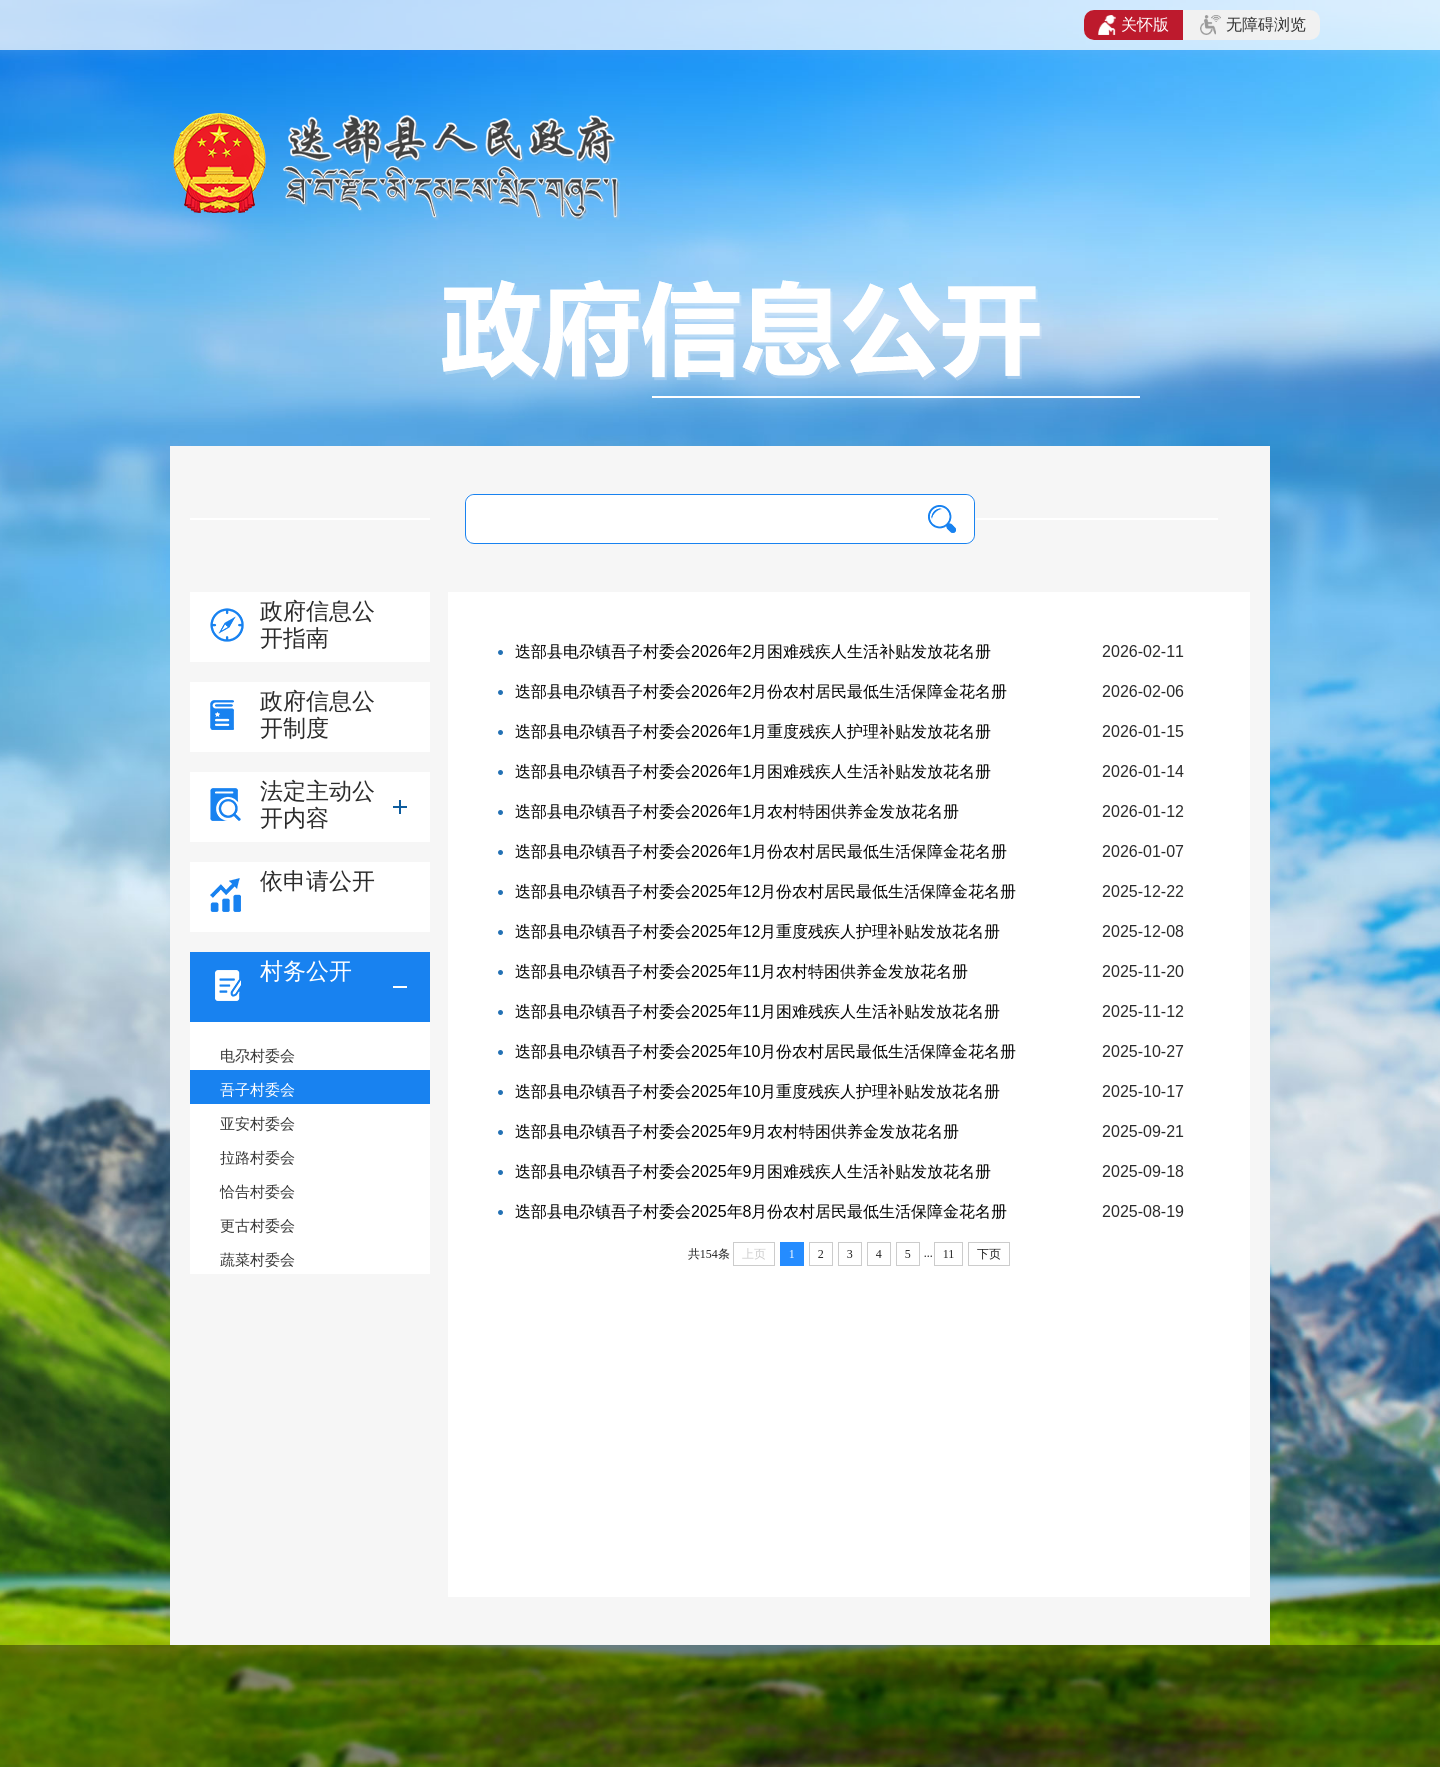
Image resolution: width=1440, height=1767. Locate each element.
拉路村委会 (257, 1157)
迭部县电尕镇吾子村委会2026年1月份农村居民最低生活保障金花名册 (761, 851)
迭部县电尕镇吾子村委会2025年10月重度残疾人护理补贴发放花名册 (757, 1091)
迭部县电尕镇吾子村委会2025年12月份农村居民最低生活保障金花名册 (765, 891)
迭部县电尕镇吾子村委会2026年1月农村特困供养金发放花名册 (737, 811)
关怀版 (1133, 25)
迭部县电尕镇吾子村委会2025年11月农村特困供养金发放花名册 (741, 971)
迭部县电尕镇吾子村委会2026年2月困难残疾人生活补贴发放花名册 (753, 651)
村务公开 (306, 971)
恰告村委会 (257, 1191)
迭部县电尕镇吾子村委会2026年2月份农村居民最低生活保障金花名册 (761, 691)
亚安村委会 (257, 1123)
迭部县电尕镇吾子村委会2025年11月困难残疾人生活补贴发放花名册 (757, 1011)
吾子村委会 (257, 1089)
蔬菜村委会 (257, 1259)
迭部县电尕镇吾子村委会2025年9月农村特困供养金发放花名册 (737, 1131)
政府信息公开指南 (317, 624)
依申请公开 (317, 881)
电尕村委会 (257, 1055)
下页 (989, 1254)
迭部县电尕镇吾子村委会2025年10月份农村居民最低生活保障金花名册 (765, 1051)
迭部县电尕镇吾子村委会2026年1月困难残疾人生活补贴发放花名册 (753, 771)
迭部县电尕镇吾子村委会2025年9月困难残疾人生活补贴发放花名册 (753, 1171)
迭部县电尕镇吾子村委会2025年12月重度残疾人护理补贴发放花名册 (757, 931)
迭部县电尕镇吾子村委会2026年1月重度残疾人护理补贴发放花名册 (753, 731)
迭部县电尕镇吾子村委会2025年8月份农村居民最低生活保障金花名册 (761, 1211)
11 (949, 1254)
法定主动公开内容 (317, 804)
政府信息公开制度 (317, 714)
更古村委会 (257, 1225)
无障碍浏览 (1253, 25)
